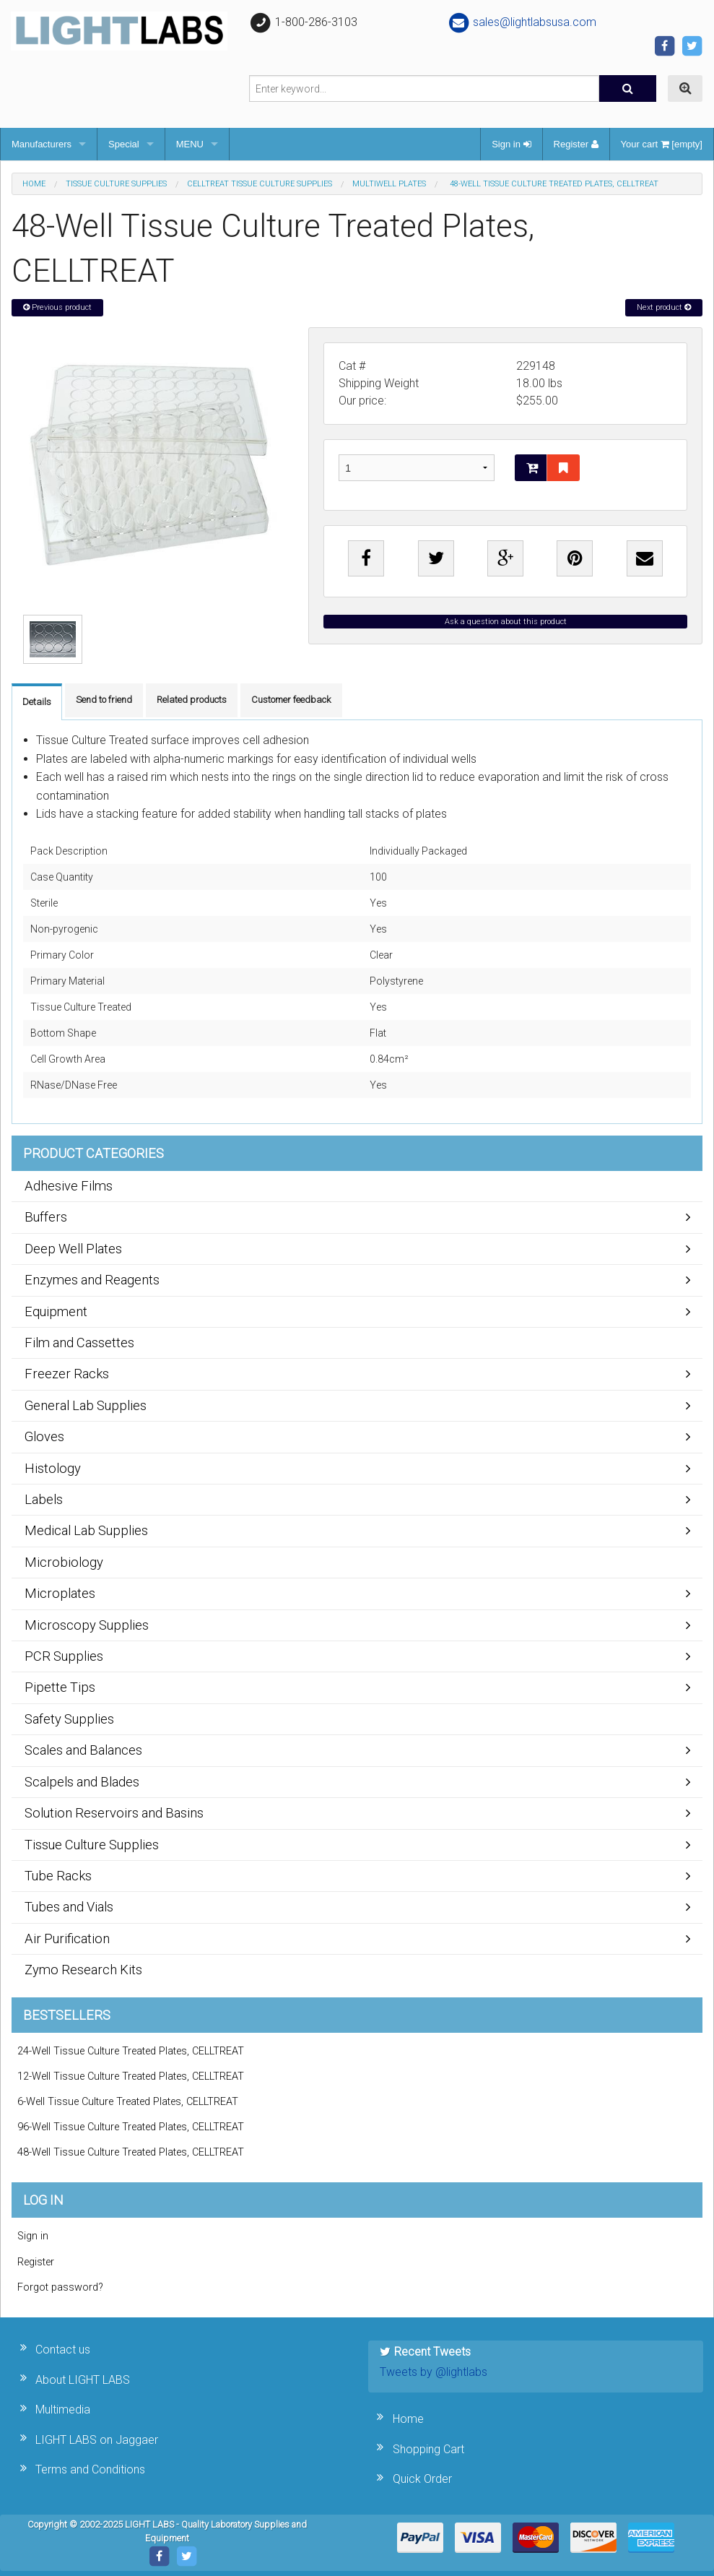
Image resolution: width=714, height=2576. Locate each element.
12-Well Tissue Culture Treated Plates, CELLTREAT (130, 2076)
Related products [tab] (192, 699)
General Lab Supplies (86, 1405)
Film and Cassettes (79, 1342)
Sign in (511, 144)
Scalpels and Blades (82, 1781)
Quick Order (422, 2479)
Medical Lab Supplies (86, 1530)
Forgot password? (60, 2287)
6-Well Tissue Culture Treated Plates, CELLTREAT (127, 2102)
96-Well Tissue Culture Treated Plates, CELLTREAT (130, 2127)
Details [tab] (36, 701)
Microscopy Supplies (87, 1625)
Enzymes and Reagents (92, 1279)
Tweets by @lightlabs (433, 2372)
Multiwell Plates (389, 184)
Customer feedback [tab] (291, 699)
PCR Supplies (64, 1656)
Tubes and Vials (69, 1906)
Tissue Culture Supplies (116, 184)
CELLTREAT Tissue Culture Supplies (259, 184)
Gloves (44, 1436)
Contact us (62, 2349)
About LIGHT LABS (82, 2380)
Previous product (57, 307)
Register (576, 144)
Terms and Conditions (90, 2469)
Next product (664, 307)
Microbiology (64, 1562)
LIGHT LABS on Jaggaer (96, 2440)
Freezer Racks (67, 1373)
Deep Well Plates (73, 1248)
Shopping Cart (428, 2449)
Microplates (60, 1593)
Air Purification (67, 1938)
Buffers (46, 1216)
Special (123, 144)
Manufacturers (41, 144)
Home (33, 184)
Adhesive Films (69, 1185)
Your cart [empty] (661, 144)
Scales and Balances (83, 1750)
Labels (44, 1499)
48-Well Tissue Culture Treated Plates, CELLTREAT (130, 2152)
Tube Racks (58, 1875)
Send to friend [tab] (104, 699)
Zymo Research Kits (83, 1969)
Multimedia (62, 2409)
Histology (53, 1468)
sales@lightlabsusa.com (521, 22)
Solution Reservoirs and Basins (114, 1812)
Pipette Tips (60, 1687)
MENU (190, 144)
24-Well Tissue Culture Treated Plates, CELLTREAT (130, 2051)
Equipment (56, 1311)
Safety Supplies (69, 1718)
